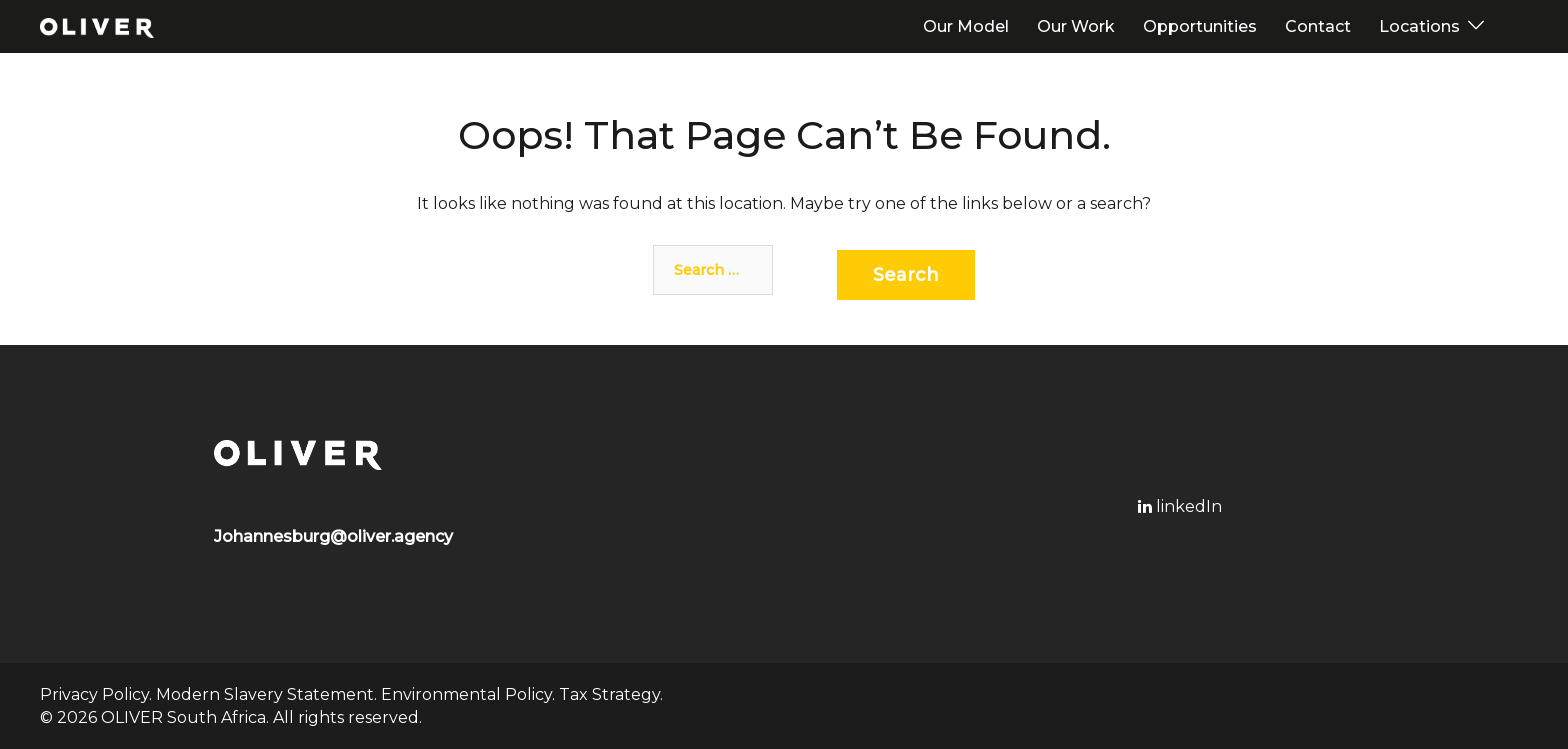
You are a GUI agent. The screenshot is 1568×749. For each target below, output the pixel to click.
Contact (1318, 26)
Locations (1419, 26)
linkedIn (1180, 506)
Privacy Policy (94, 694)
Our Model (966, 26)
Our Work (1076, 26)
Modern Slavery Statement (265, 694)
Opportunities (1200, 26)
